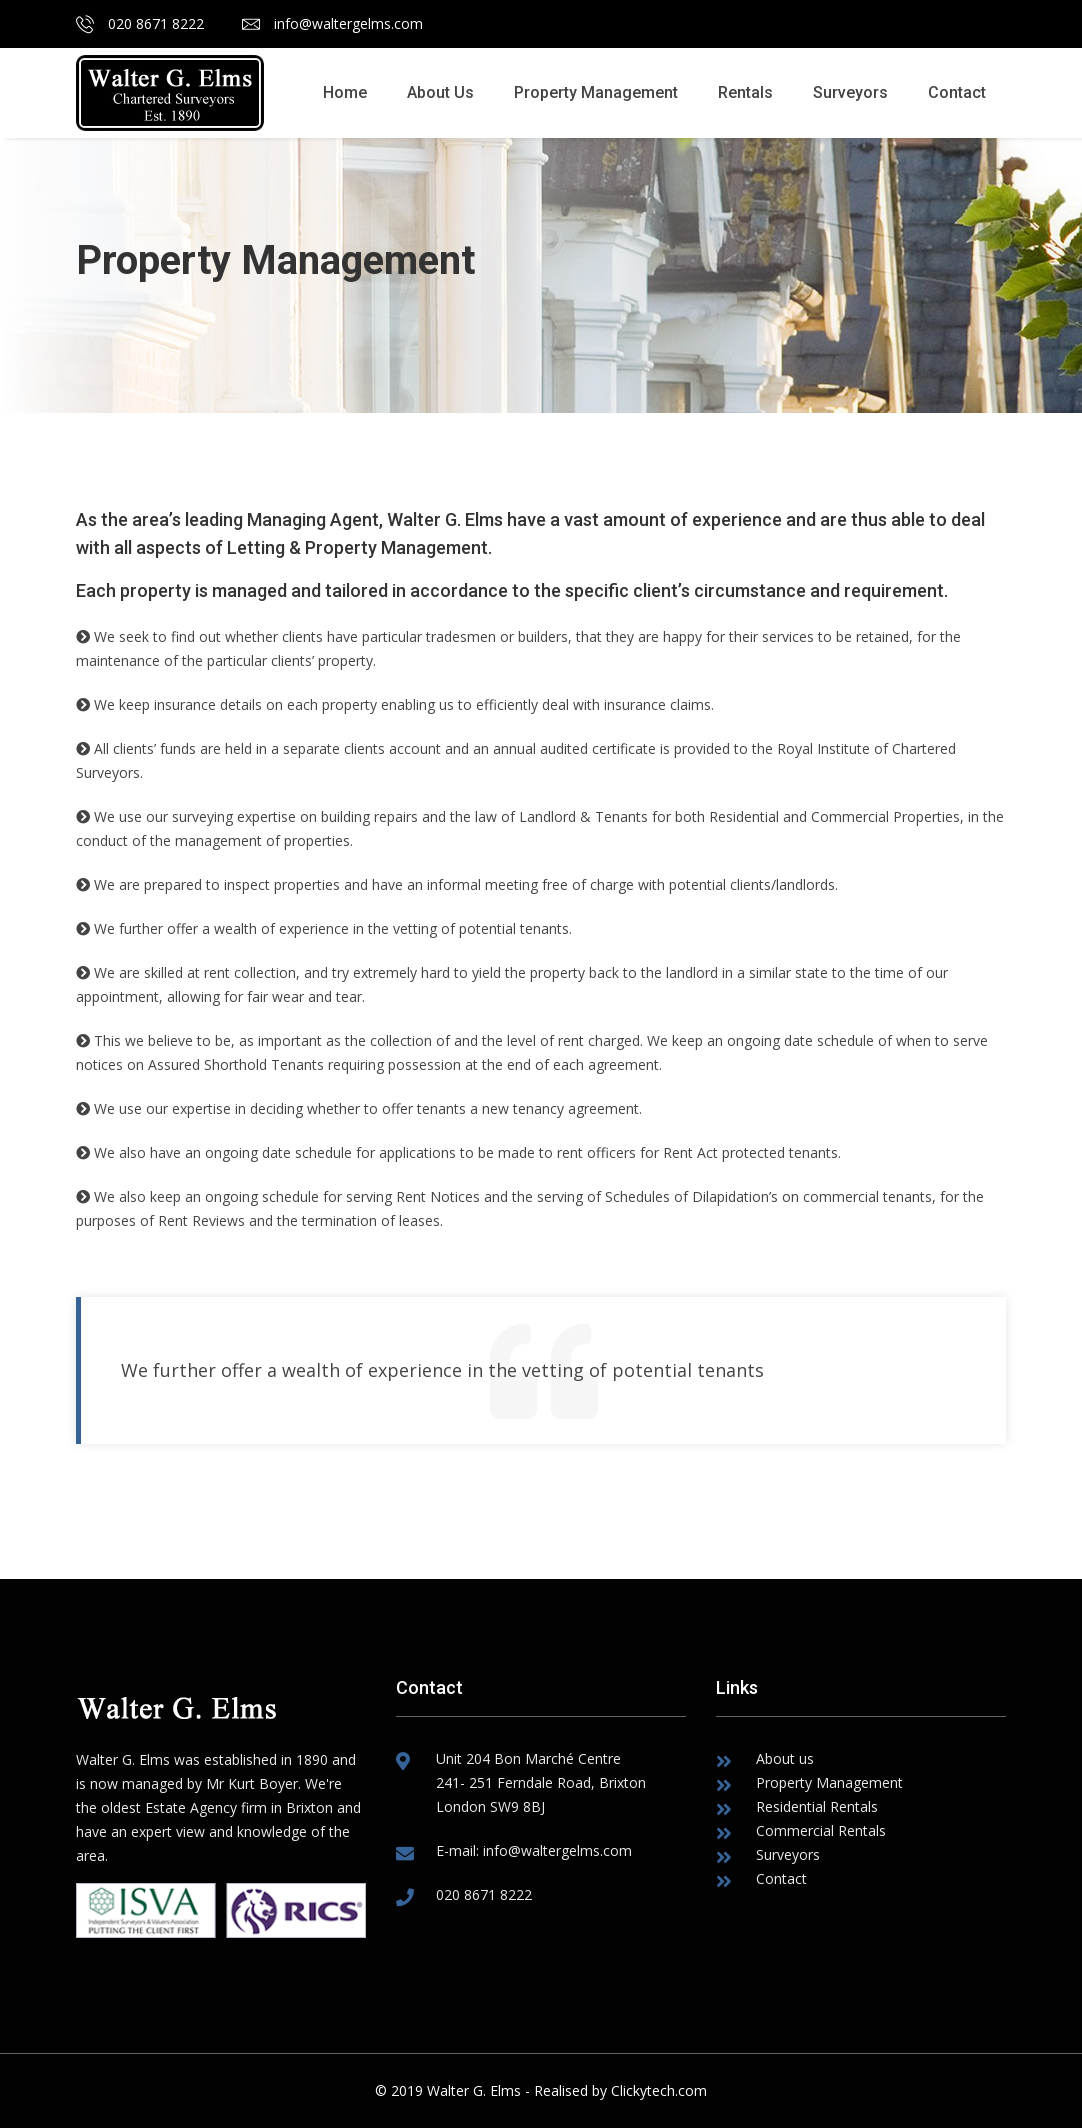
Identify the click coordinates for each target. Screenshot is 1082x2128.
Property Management (596, 92)
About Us (440, 92)
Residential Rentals (817, 1806)
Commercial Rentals (821, 1830)
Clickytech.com (659, 2090)
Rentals (745, 92)
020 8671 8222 (140, 23)
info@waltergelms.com (332, 23)
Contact (957, 92)
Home (345, 92)
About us (785, 1758)
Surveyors (850, 92)
